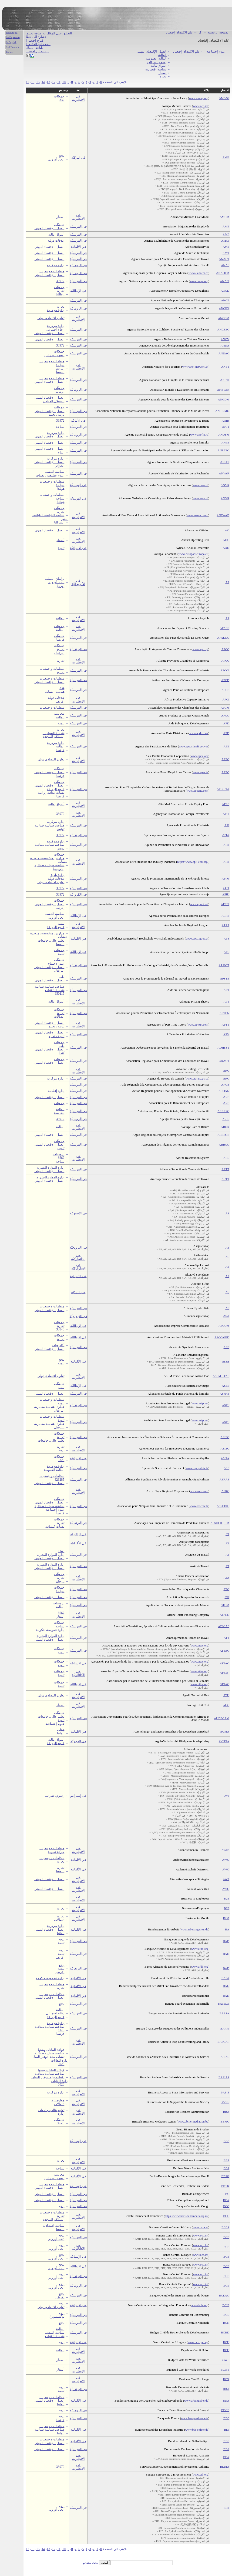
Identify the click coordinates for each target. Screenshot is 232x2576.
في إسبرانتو (78, 1795)
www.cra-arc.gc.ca (197, 1078)
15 (38, 82)
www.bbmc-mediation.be (193, 2121)
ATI (227, 1597)
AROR (225, 1127)
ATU (226, 1695)
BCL (226, 2314)
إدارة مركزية (55, 265)
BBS (226, 2168)
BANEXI (223, 2003)
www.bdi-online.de (196, 2429)
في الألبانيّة (78, 420)
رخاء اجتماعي (55, 329)
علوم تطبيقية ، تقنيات (50, 475)
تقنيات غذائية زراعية (51, 792)
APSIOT (224, 965)
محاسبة (59, 713)
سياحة (60, 365)
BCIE (225, 2305)
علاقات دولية (55, 240)
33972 (60, 281)
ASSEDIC (223, 1506)
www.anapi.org (199, 281)
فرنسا (60, 639)
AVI (226, 1795)
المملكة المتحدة (53, 736)
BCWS (225, 2369)
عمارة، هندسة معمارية (49, 1407)
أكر (200, 32)
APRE (225, 915)
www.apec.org (199, 756)
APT (226, 990)
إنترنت (60, 368)
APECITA (223, 789)
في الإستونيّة (78, 1213)
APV (226, 1034)
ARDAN (224, 1091)
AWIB (225, 1850)
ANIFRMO (222, 411)
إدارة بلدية (57, 875)
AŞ (227, 1292)
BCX (226, 2379)
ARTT (225, 1169)
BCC (226, 2206)
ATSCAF (223, 1626)
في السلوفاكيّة (78, 1266)
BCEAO (224, 2295)
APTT (225, 1024)
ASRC (225, 1491)
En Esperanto (13, 37)
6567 (61, 1158)
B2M (226, 1918)
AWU (225, 1889)
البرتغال (59, 653)
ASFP (225, 1405)
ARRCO (224, 1144)
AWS (226, 1879)
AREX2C (223, 1111)
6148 (61, 1551)
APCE (225, 690)
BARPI (224, 2028)
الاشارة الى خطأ (36, 37)
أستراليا (59, 522)
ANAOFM (222, 273)
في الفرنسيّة (78, 226)
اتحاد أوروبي (56, 159)
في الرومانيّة (78, 265)
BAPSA (224, 2013)
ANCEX (224, 308)
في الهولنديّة (78, 485)
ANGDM (223, 399)
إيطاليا (60, 294)
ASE (226, 1347)
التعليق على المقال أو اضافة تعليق (49, 33)
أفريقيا (60, 701)
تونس (60, 829)
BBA (226, 2111)
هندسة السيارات (53, 733)
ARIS (225, 1119)
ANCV (225, 339)
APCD (225, 680)
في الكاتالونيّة (78, 1673)
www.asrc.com (199, 1491)
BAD (226, 1941)
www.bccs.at (200, 2227)
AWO (225, 1859)
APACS (224, 628)
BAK (226, 1995)
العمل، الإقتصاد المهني (152, 51)
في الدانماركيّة (78, 1256)
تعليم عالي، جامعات (51, 940)
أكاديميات (58, 1345)
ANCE (225, 300)
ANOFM (223, 434)
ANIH (225, 420)
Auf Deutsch (12, 47)
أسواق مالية (159, 65)
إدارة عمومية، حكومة (50, 1630)
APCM (225, 707)
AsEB (225, 1361)
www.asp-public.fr (197, 1468)
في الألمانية (78, 247)
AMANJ (224, 98)
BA (227, 1929)
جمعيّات (59, 96)
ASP (226, 1468)
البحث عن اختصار (37, 51)
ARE (226, 1097)
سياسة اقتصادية (156, 69)
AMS (226, 246)
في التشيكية (78, 1276)
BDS (226, 2441)
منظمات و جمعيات (52, 271)
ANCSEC (223, 329)
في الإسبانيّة (78, 548)
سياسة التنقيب (54, 471)
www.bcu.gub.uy (198, 2342)
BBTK (225, 2186)
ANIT (225, 426)
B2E (226, 1898)
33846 (60, 1329)
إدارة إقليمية (56, 1091)
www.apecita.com (197, 790)
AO (227, 530)
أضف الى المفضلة (38, 44)
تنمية (61, 548)
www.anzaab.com (197, 515)
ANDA (225, 345)
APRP (225, 925)
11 (58, 82)
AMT (225, 253)
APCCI (224, 670)
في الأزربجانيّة (78, 582)
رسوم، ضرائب (157, 62)
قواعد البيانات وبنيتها (51, 2050)
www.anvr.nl (200, 485)
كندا (61, 1053)
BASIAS (224, 2057)
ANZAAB (223, 515)
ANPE (225, 442)
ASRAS (224, 1479)
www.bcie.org (199, 2305)
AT (227, 1534)
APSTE (224, 978)
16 (32, 82)
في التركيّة (78, 157)
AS (227, 1213)
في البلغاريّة (78, 1534)
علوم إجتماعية (215, 51)
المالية (162, 55)
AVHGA (224, 1741)
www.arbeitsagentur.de (194, 1929)
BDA (226, 2389)
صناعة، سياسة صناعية (49, 825)
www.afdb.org (199, 1948)
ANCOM (223, 318)
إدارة (61, 2113)
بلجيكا (60, 2123)
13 (48, 82)
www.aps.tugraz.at (197, 938)
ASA (226, 1316)
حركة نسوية (56, 1852)
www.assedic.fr (199, 1506)
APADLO (223, 637)
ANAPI (224, 281)
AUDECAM (221, 1718)
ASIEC (225, 1437)
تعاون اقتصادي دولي (50, 318)
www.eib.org (200, 2474)
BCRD (225, 2332)
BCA (226, 2200)
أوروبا (60, 586)
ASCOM (224, 1325)
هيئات (60, 1730)
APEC (225, 759)
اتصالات (59, 1016)
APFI (226, 814)
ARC (226, 1070)
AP (227, 582)
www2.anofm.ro (198, 273)
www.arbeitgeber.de (196, 2400)
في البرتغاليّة (78, 649)
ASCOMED (222, 1337)
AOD (226, 548)
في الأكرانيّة (78, 1543)
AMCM (224, 217)
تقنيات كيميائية (54, 1526)
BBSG (225, 2176)
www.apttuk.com (198, 1024)
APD (226, 723)
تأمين (60, 1148)
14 (43, 82)
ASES (225, 1385)
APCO (225, 715)
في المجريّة (78, 1741)
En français (11, 32)
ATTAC (224, 1650)
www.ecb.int (200, 106)
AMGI (225, 240)
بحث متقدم (90, 2563)
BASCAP (223, 2041)
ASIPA (225, 1458)
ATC (226, 1589)
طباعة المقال (35, 48)
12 (53, 82)
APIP (226, 888)
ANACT (224, 259)
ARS (226, 1158)
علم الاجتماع (56, 963)
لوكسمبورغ (57, 2316)
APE (226, 746)
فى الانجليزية (78, 98)
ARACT (224, 1061)
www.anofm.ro (199, 434)
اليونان (60, 1581)
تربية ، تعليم (56, 414)
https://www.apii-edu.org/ (192, 861)
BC (227, 2194)
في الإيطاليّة (78, 291)
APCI (225, 699)
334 (62, 688)
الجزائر (59, 465)
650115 (59, 993)
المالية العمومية (156, 58)
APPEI (225, 904)
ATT (226, 1638)
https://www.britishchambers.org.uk (186, 2216)
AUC (226, 1705)
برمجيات (58, 1154)
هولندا (60, 488)
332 (62, 100)
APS (226, 938)
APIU (225, 894)
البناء (61, 452)
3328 (61, 1460)
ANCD (225, 290)
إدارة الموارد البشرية (50, 1167)
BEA (226, 2457)
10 (64, 82)
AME (225, 226)
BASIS (225, 2092)
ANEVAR (223, 389)
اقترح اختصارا (35, 40)
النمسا (60, 372)
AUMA (224, 1731)
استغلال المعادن (53, 401)
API (226, 825)
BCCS (225, 2227)
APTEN (224, 1013)
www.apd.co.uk (198, 733)
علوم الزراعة (55, 789)
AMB (225, 157)
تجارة (163, 76)
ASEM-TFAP (221, 1376)
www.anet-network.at (195, 366)
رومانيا (60, 391)
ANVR (225, 485)
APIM (225, 878)
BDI (226, 2429)
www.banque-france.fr (194, 2418)
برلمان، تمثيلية (54, 578)
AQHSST (223, 1047)
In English (11, 42)
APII (226, 844)
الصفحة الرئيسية (218, 32)
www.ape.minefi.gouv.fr (193, 746)
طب (61, 977)
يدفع (61, 155)
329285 (59, 1479)
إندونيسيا (58, 869)
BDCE (225, 2410)
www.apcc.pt (200, 649)
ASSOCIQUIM (219, 1523)
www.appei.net (199, 904)
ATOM (225, 1605)
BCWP (225, 2360)
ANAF (225, 265)
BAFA (225, 1978)
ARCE (225, 1084)
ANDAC (224, 353)
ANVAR (224, 473)
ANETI (224, 380)
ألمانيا (60, 1733)
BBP (226, 2141)
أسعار (163, 73)
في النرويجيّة (78, 1247)
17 (27, 82)
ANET (225, 366)
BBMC (225, 2121)
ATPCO (224, 1614)
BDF (226, 2418)
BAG (226, 1986)
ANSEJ (224, 462)
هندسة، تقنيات (54, 691)
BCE (226, 2237)
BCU (226, 2342)
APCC (225, 649)
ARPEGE (223, 1134)
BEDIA (224, 2466)
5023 (61, 2064)
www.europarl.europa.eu (193, 554)
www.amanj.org (198, 98)
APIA (225, 835)
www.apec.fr (200, 772)
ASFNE (224, 1393)
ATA (226, 1577)
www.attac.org (199, 1645)
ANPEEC (223, 450)
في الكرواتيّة (78, 894)
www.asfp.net (200, 1403)
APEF (225, 804)
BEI (226, 2507)
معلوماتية (58, 2100)
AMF (226, 234)
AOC (226, 540)
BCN (226, 2322)
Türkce (9, 51)
